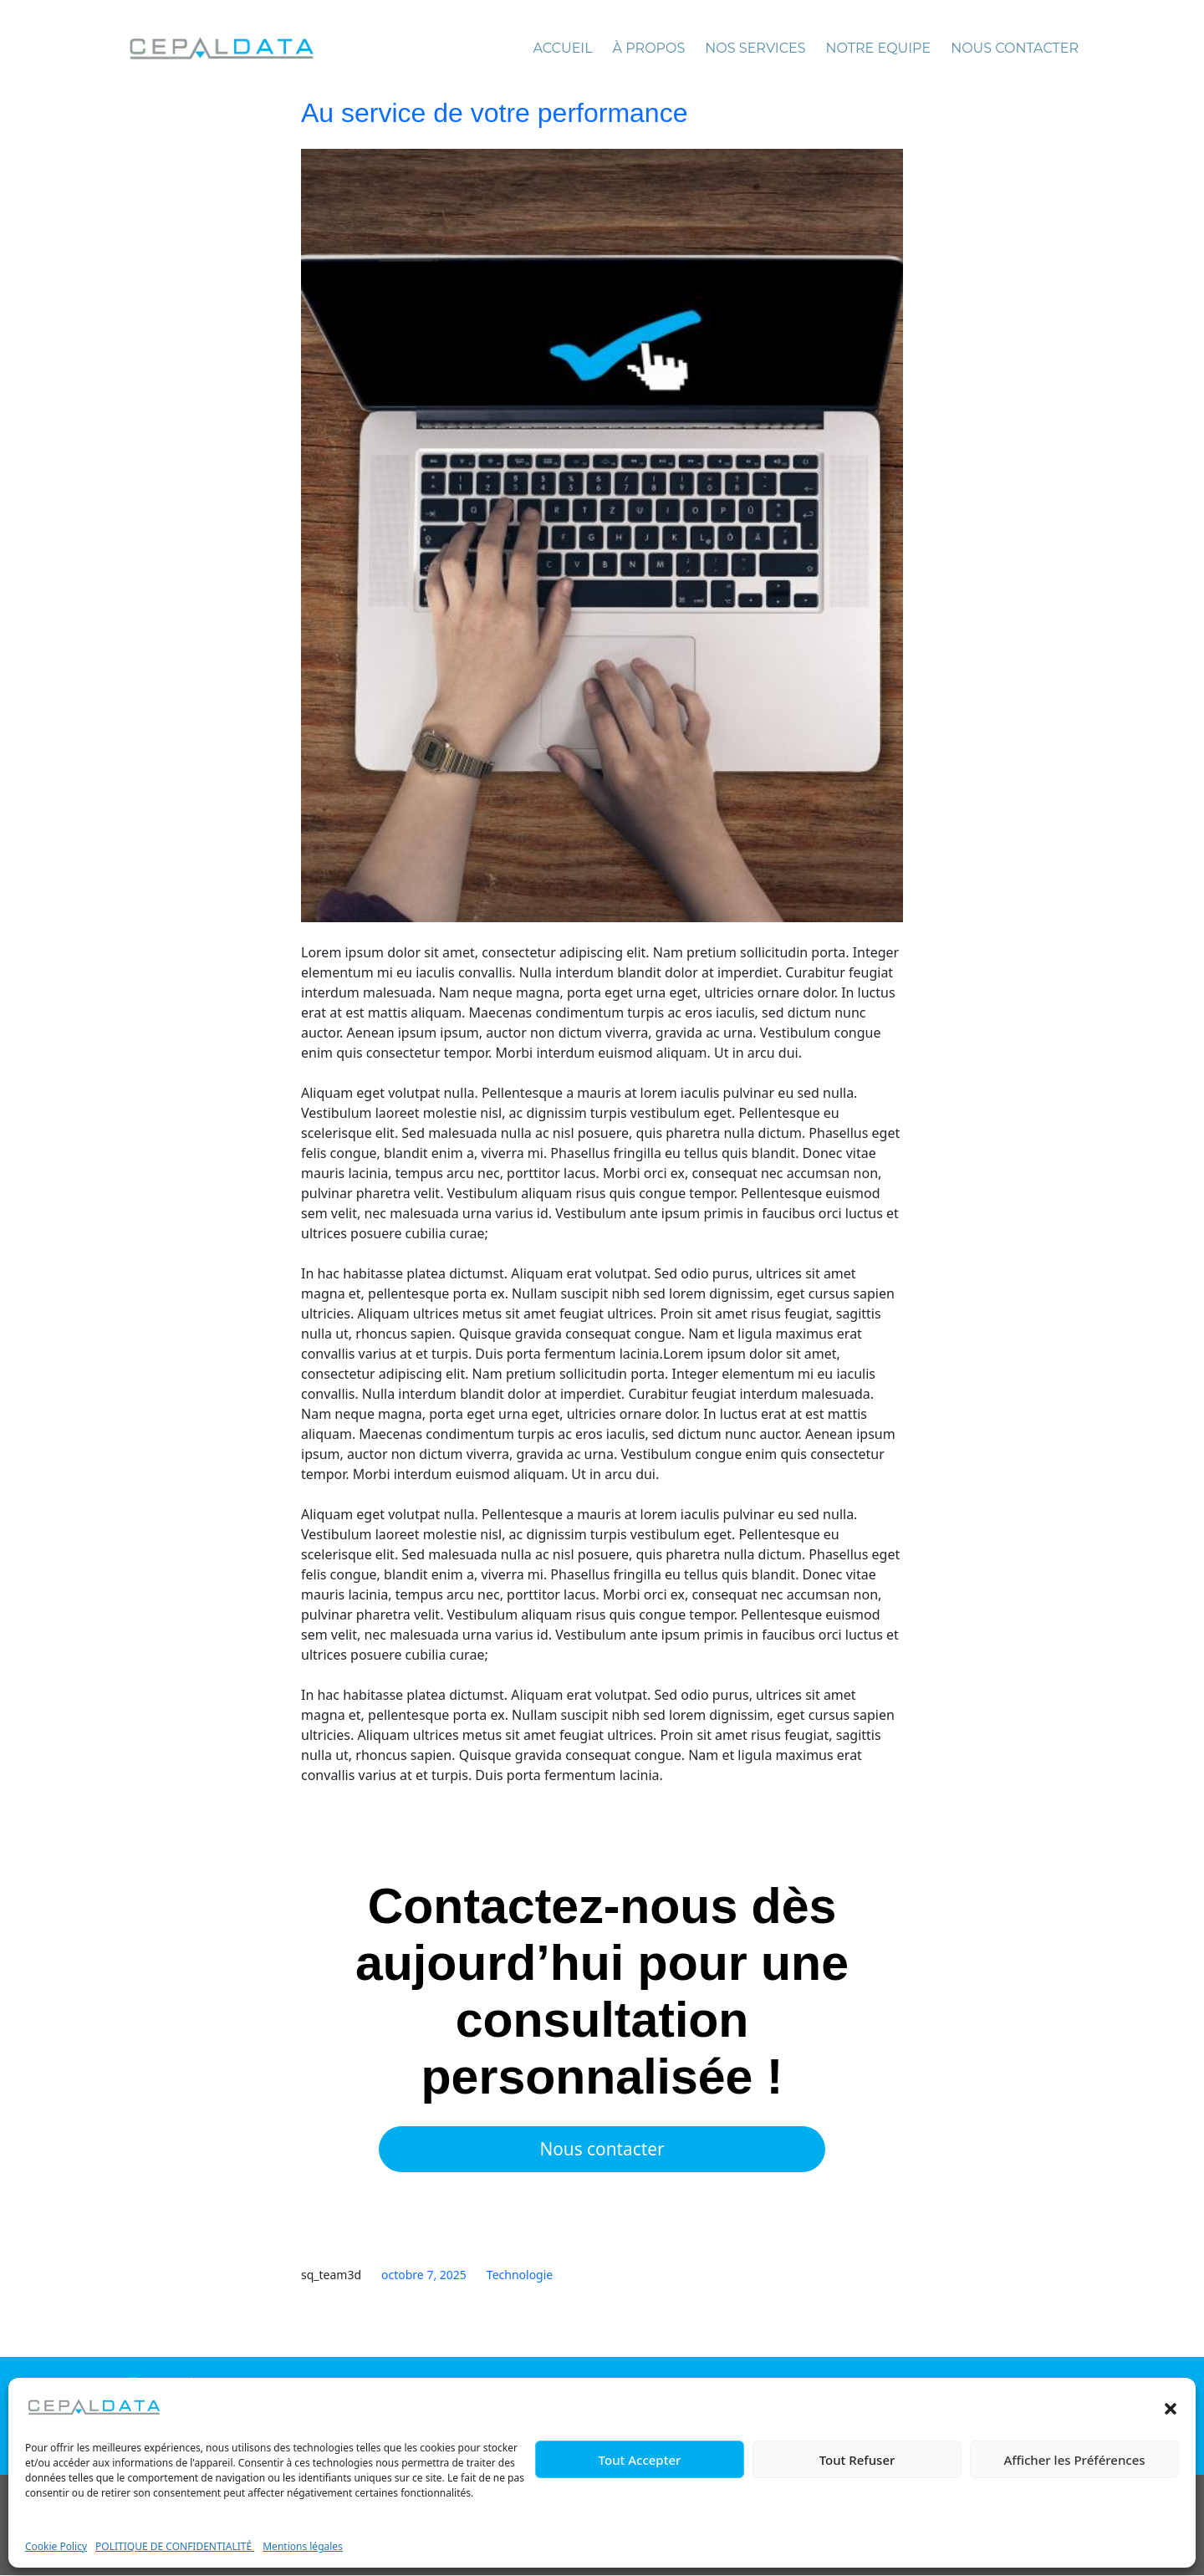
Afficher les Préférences (1074, 2459)
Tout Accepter (640, 2459)
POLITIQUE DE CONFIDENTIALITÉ (174, 2546)
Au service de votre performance (494, 113)
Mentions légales (303, 2546)
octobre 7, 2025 (424, 2276)
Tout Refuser (857, 2459)
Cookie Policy (56, 2546)
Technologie (520, 2276)
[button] (1170, 2407)
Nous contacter (602, 2149)
